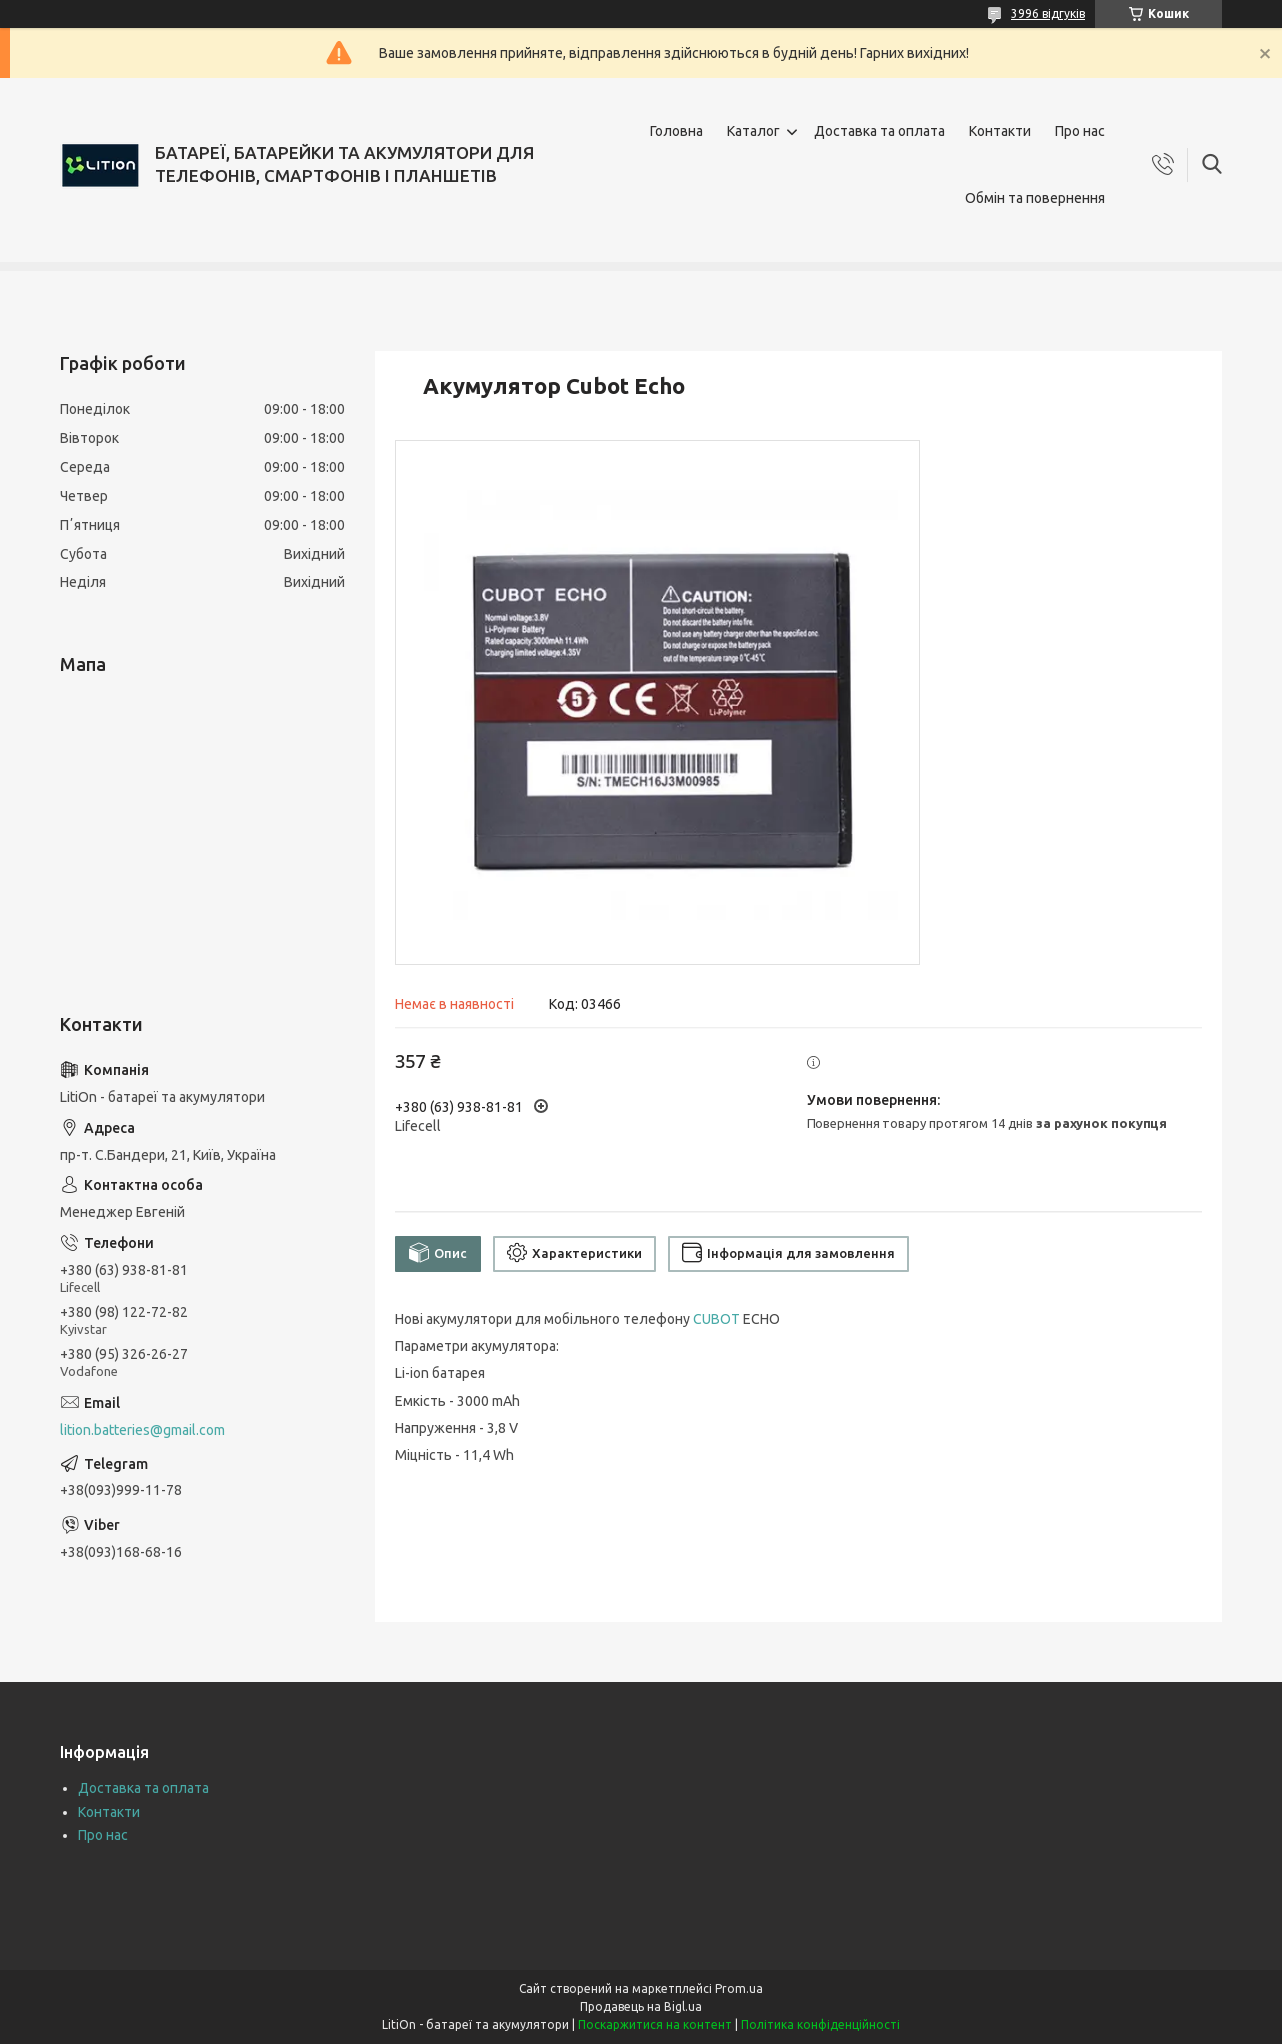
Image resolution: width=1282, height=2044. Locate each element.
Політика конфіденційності (820, 2024)
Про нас (1080, 131)
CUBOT (716, 1319)
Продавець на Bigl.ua (641, 2006)
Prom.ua (739, 1988)
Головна (676, 131)
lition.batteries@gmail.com (142, 1430)
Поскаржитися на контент (655, 2024)
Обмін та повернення (1035, 198)
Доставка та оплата (879, 131)
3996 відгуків (1048, 13)
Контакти (1000, 131)
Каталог (753, 131)
